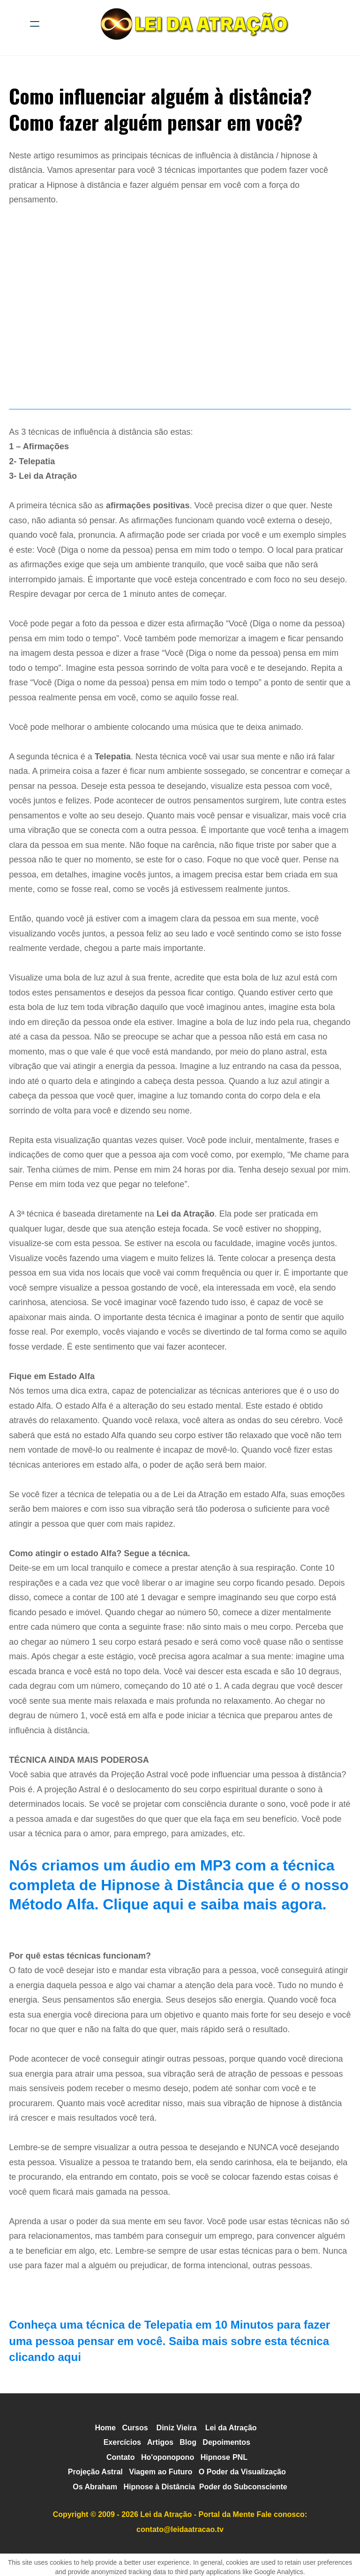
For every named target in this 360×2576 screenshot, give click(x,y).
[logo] (192, 23)
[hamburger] (34, 24)
